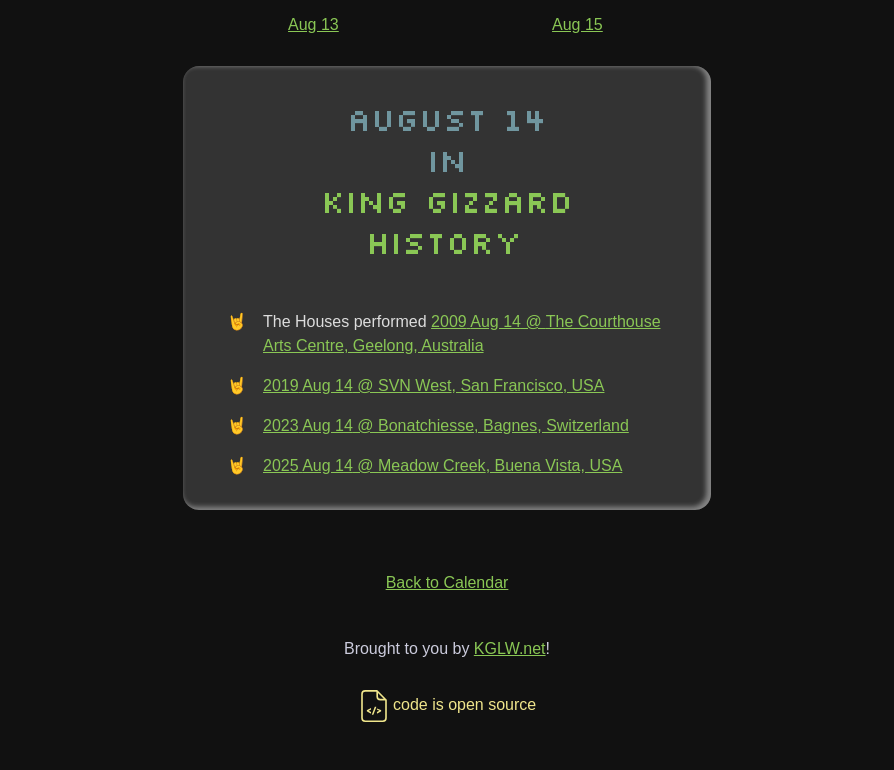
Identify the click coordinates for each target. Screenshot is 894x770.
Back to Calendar (447, 582)
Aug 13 (313, 24)
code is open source (447, 704)
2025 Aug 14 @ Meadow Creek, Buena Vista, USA (442, 465)
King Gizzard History (447, 221)
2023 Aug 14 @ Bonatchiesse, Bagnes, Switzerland (446, 425)
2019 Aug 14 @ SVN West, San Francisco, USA (433, 385)
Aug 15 (577, 24)
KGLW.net (510, 648)
